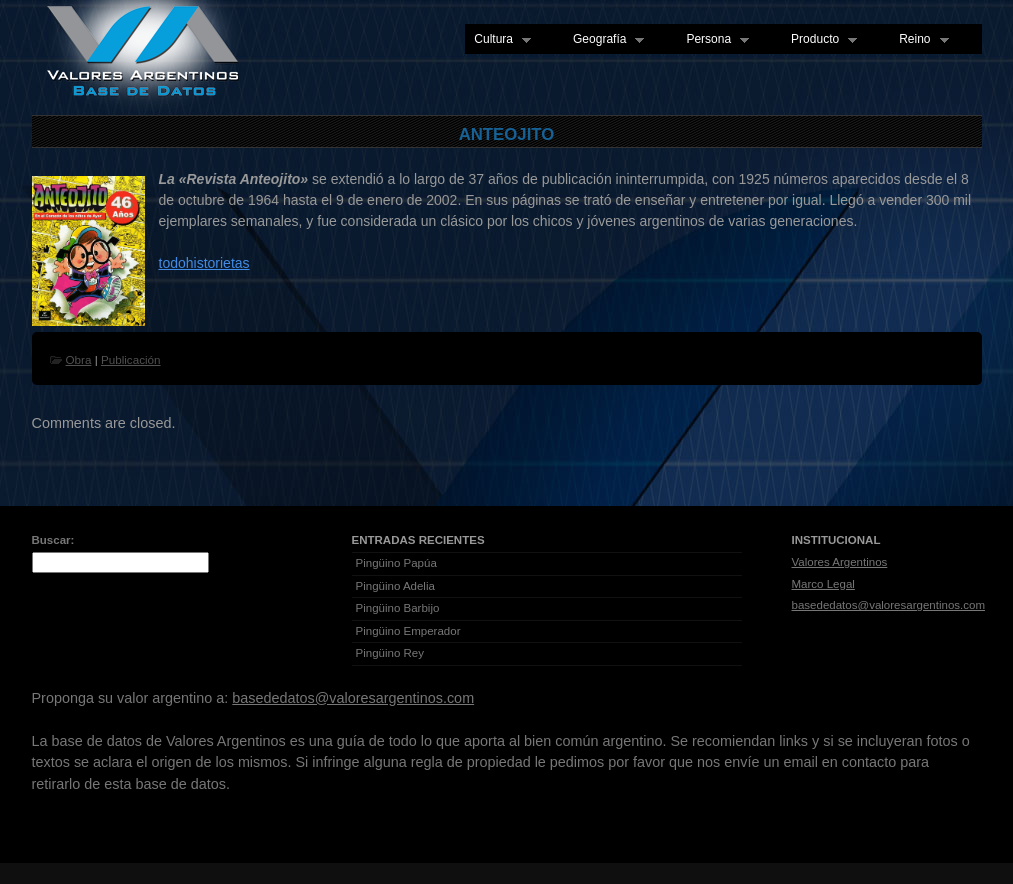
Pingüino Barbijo (398, 608)
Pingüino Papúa (396, 563)
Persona (713, 40)
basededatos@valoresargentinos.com (889, 605)
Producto (819, 40)
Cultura (498, 40)
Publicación (131, 359)
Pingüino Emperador (408, 631)
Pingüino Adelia (395, 586)
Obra (79, 359)
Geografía (604, 40)
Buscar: (53, 540)
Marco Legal (823, 584)
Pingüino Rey (390, 653)
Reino (919, 40)
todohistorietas (204, 263)
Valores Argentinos (840, 562)
